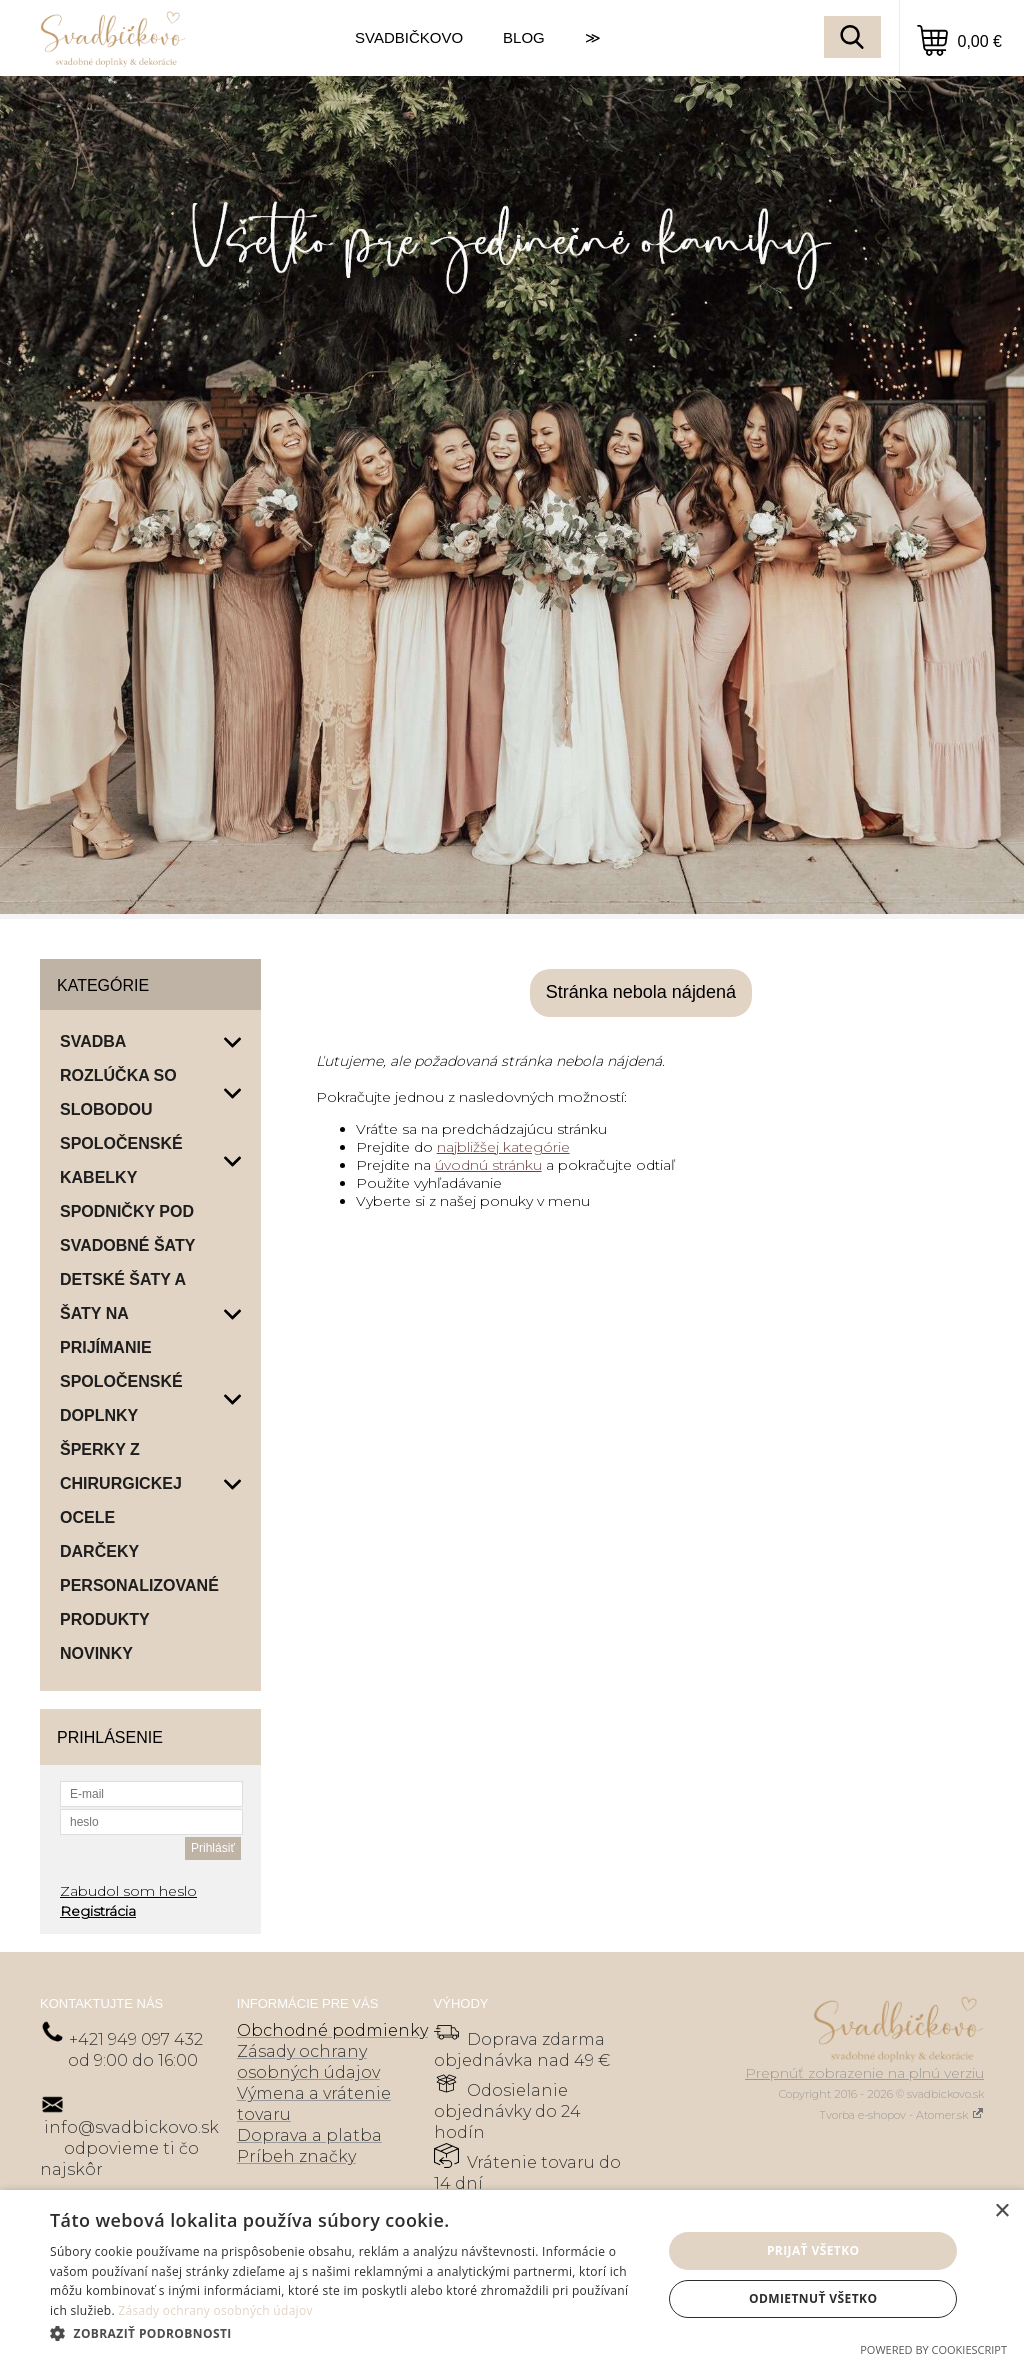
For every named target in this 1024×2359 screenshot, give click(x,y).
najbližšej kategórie (503, 1147)
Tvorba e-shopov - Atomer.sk (901, 2115)
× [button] (1001, 2211)
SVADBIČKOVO (409, 37)
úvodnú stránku (488, 1165)
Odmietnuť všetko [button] (813, 2298)
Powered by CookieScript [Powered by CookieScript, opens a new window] (933, 2349)
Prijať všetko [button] (813, 2250)
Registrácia (98, 1911)
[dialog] (512, 2274)
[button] (347, 2332)
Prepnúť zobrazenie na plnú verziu (864, 2073)
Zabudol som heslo (128, 1891)
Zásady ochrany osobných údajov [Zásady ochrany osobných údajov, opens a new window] (215, 2310)
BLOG (524, 37)
